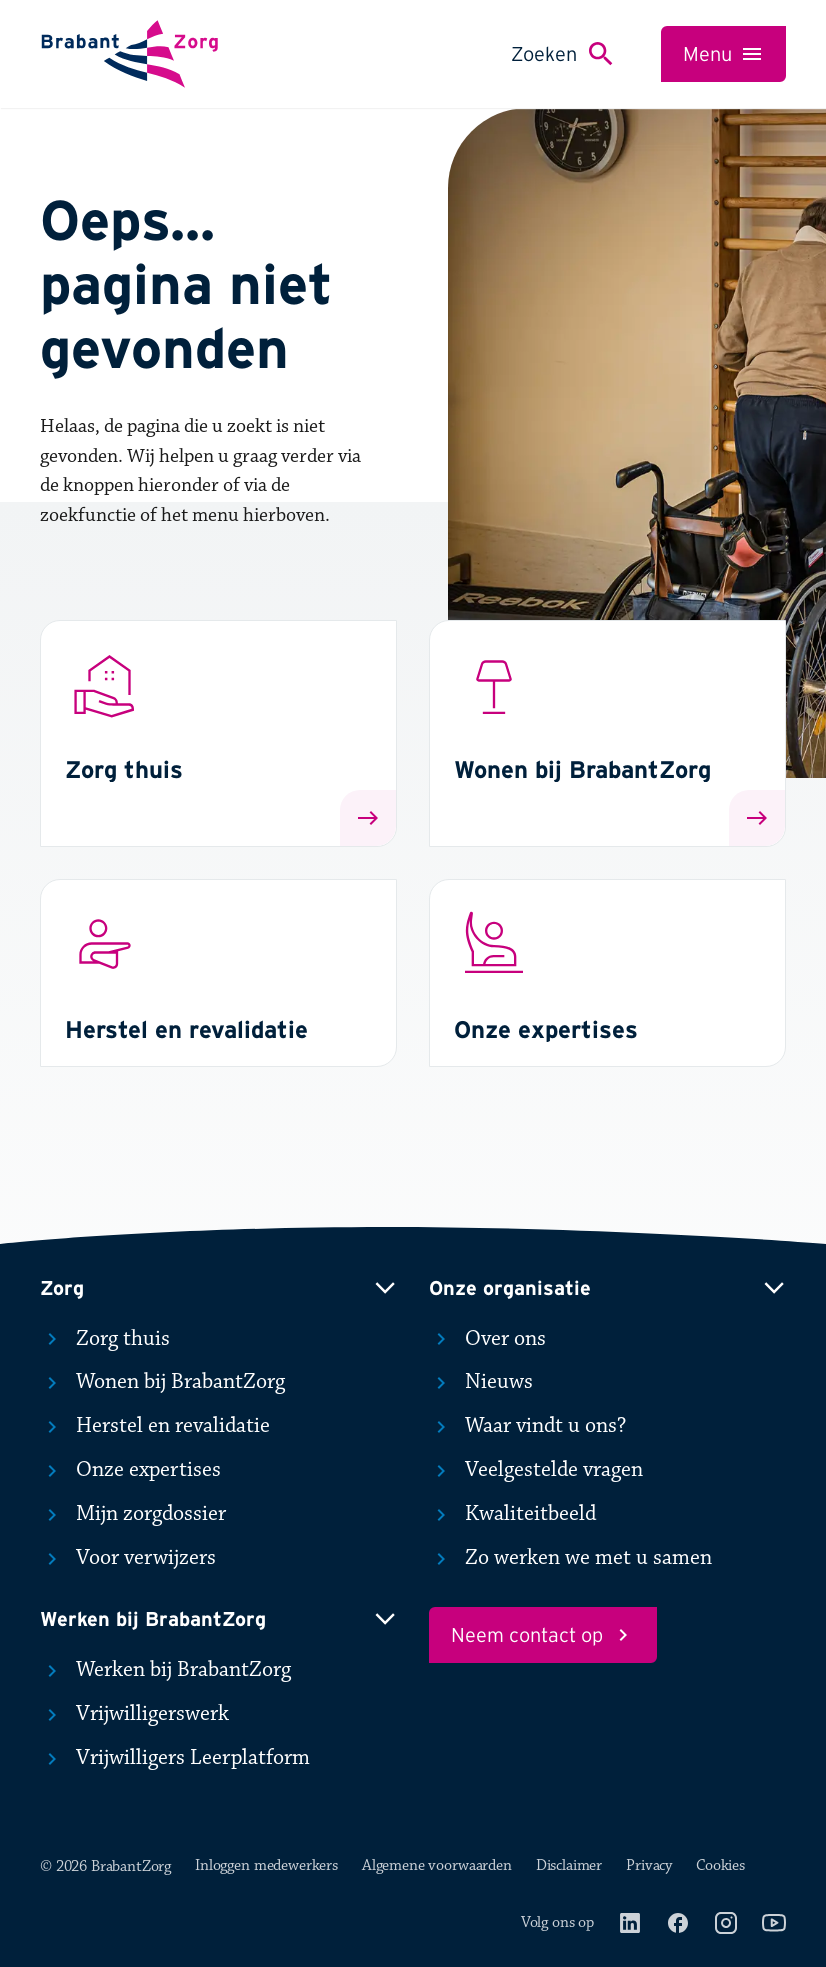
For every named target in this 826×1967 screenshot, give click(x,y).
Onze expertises (130, 1470)
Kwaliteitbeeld (512, 1514)
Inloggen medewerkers (266, 1865)
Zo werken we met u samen (570, 1558)
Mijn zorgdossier (133, 1514)
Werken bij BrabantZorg (165, 1670)
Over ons (487, 1339)
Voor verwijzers (128, 1558)
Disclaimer (569, 1865)
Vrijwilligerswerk (134, 1714)
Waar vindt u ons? (527, 1426)
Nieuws (481, 1382)
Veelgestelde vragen (536, 1470)
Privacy (649, 1865)
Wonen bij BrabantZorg (162, 1382)
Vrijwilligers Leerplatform (175, 1758)
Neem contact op (543, 1635)
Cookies (720, 1865)
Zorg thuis (105, 1339)
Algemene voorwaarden (437, 1865)
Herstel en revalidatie (155, 1426)
